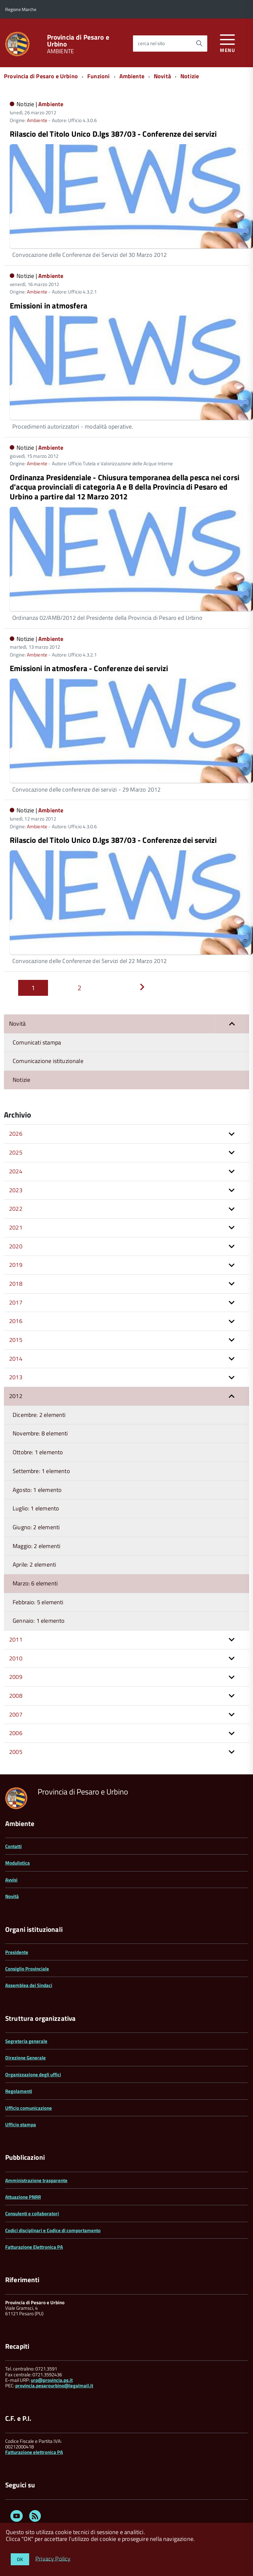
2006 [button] (15, 1733)
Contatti (13, 1846)
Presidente (16, 1952)
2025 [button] (15, 1152)
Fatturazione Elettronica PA (34, 2247)
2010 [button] (15, 1658)
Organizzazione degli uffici (33, 2074)
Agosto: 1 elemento (37, 1489)
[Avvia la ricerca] (199, 43)
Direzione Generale (25, 2057)
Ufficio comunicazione (28, 2108)
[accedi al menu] (227, 42)
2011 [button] (15, 1639)
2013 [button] (15, 1377)
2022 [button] (15, 1208)
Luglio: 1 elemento (36, 1508)
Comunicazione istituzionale (48, 1061)
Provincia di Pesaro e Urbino (78, 40)
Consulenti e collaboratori (32, 2213)
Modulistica (17, 1863)
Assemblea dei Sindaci (28, 1985)
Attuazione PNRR (23, 2197)
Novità (162, 76)
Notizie (189, 76)
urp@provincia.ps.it (52, 2380)
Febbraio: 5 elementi (38, 1602)
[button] (231, 1024)
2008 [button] (15, 1695)
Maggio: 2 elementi (36, 1546)
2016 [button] (15, 1321)
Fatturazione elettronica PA (34, 2452)
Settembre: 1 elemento (41, 1471)
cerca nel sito (151, 43)
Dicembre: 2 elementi (39, 1414)
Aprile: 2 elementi (34, 1564)
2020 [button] (15, 1246)
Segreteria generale (26, 2041)
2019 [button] (15, 1264)
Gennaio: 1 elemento (39, 1620)
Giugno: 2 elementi (36, 1527)
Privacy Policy (53, 2558)
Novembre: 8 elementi (40, 1433)
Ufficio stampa (20, 2124)
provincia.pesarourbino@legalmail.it (54, 2385)
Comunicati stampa (37, 1042)
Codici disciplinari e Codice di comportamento (53, 2230)
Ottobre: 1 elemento (38, 1452)
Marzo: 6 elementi (35, 1583)
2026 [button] (15, 1133)
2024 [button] (15, 1171)
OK (20, 2559)
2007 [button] (15, 1714)
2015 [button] (15, 1339)
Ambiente (131, 76)
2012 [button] (15, 1396)
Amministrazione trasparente (36, 2180)
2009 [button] (15, 1676)
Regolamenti (18, 2091)
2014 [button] (15, 1358)
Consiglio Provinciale (27, 1968)
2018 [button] (15, 1283)
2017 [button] (15, 1302)
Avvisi (11, 1879)
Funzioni (98, 76)
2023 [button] (15, 1190)
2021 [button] (15, 1227)
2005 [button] (15, 1751)
